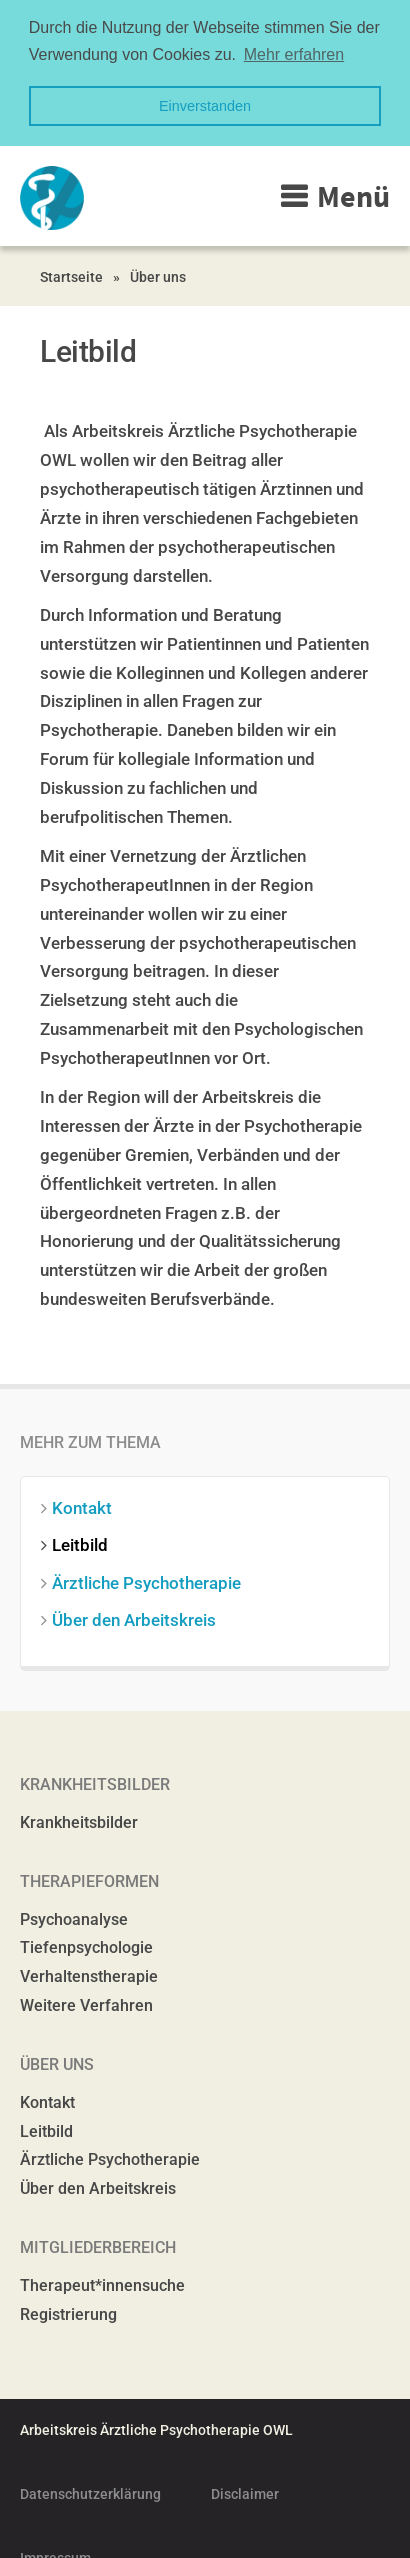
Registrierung (68, 2311)
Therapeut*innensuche (102, 2283)
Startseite (71, 275)
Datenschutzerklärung (90, 2492)
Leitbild (84, 1543)
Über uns (158, 275)
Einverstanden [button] (205, 106)
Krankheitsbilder (79, 1819)
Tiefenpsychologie (86, 1945)
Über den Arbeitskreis (138, 1617)
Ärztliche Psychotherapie (151, 1580)
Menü (353, 194)
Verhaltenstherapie (89, 1974)
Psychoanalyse (74, 1916)
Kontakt (86, 1506)
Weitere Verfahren (86, 2003)
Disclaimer (245, 2492)
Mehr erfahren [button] (294, 54)
